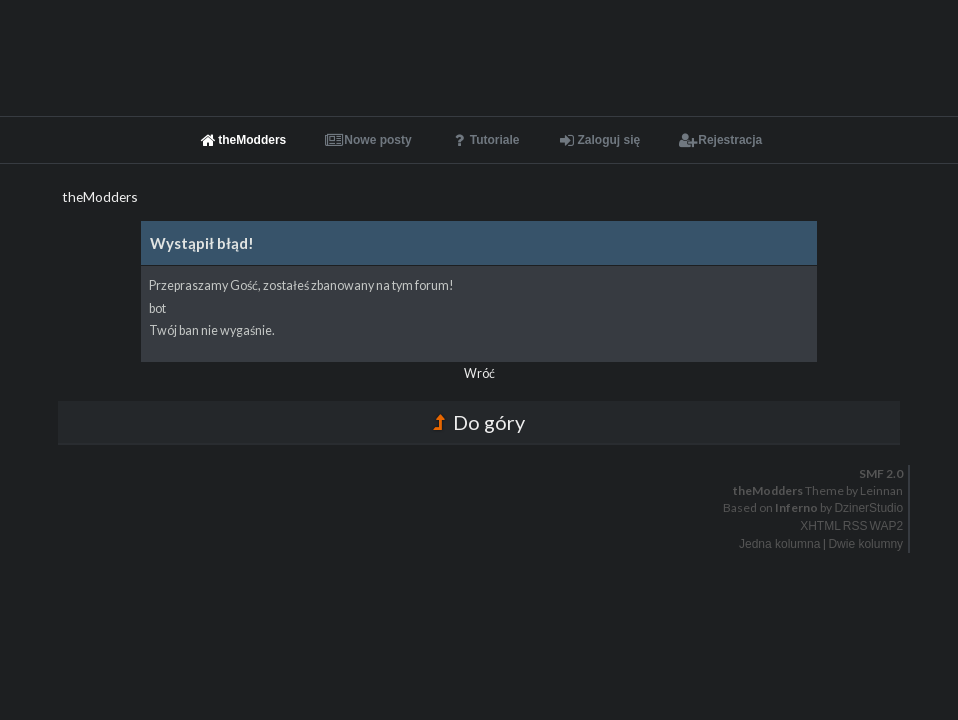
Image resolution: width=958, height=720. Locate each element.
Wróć (479, 373)
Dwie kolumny (865, 544)
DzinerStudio (868, 508)
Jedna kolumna (779, 544)
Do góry (479, 422)
